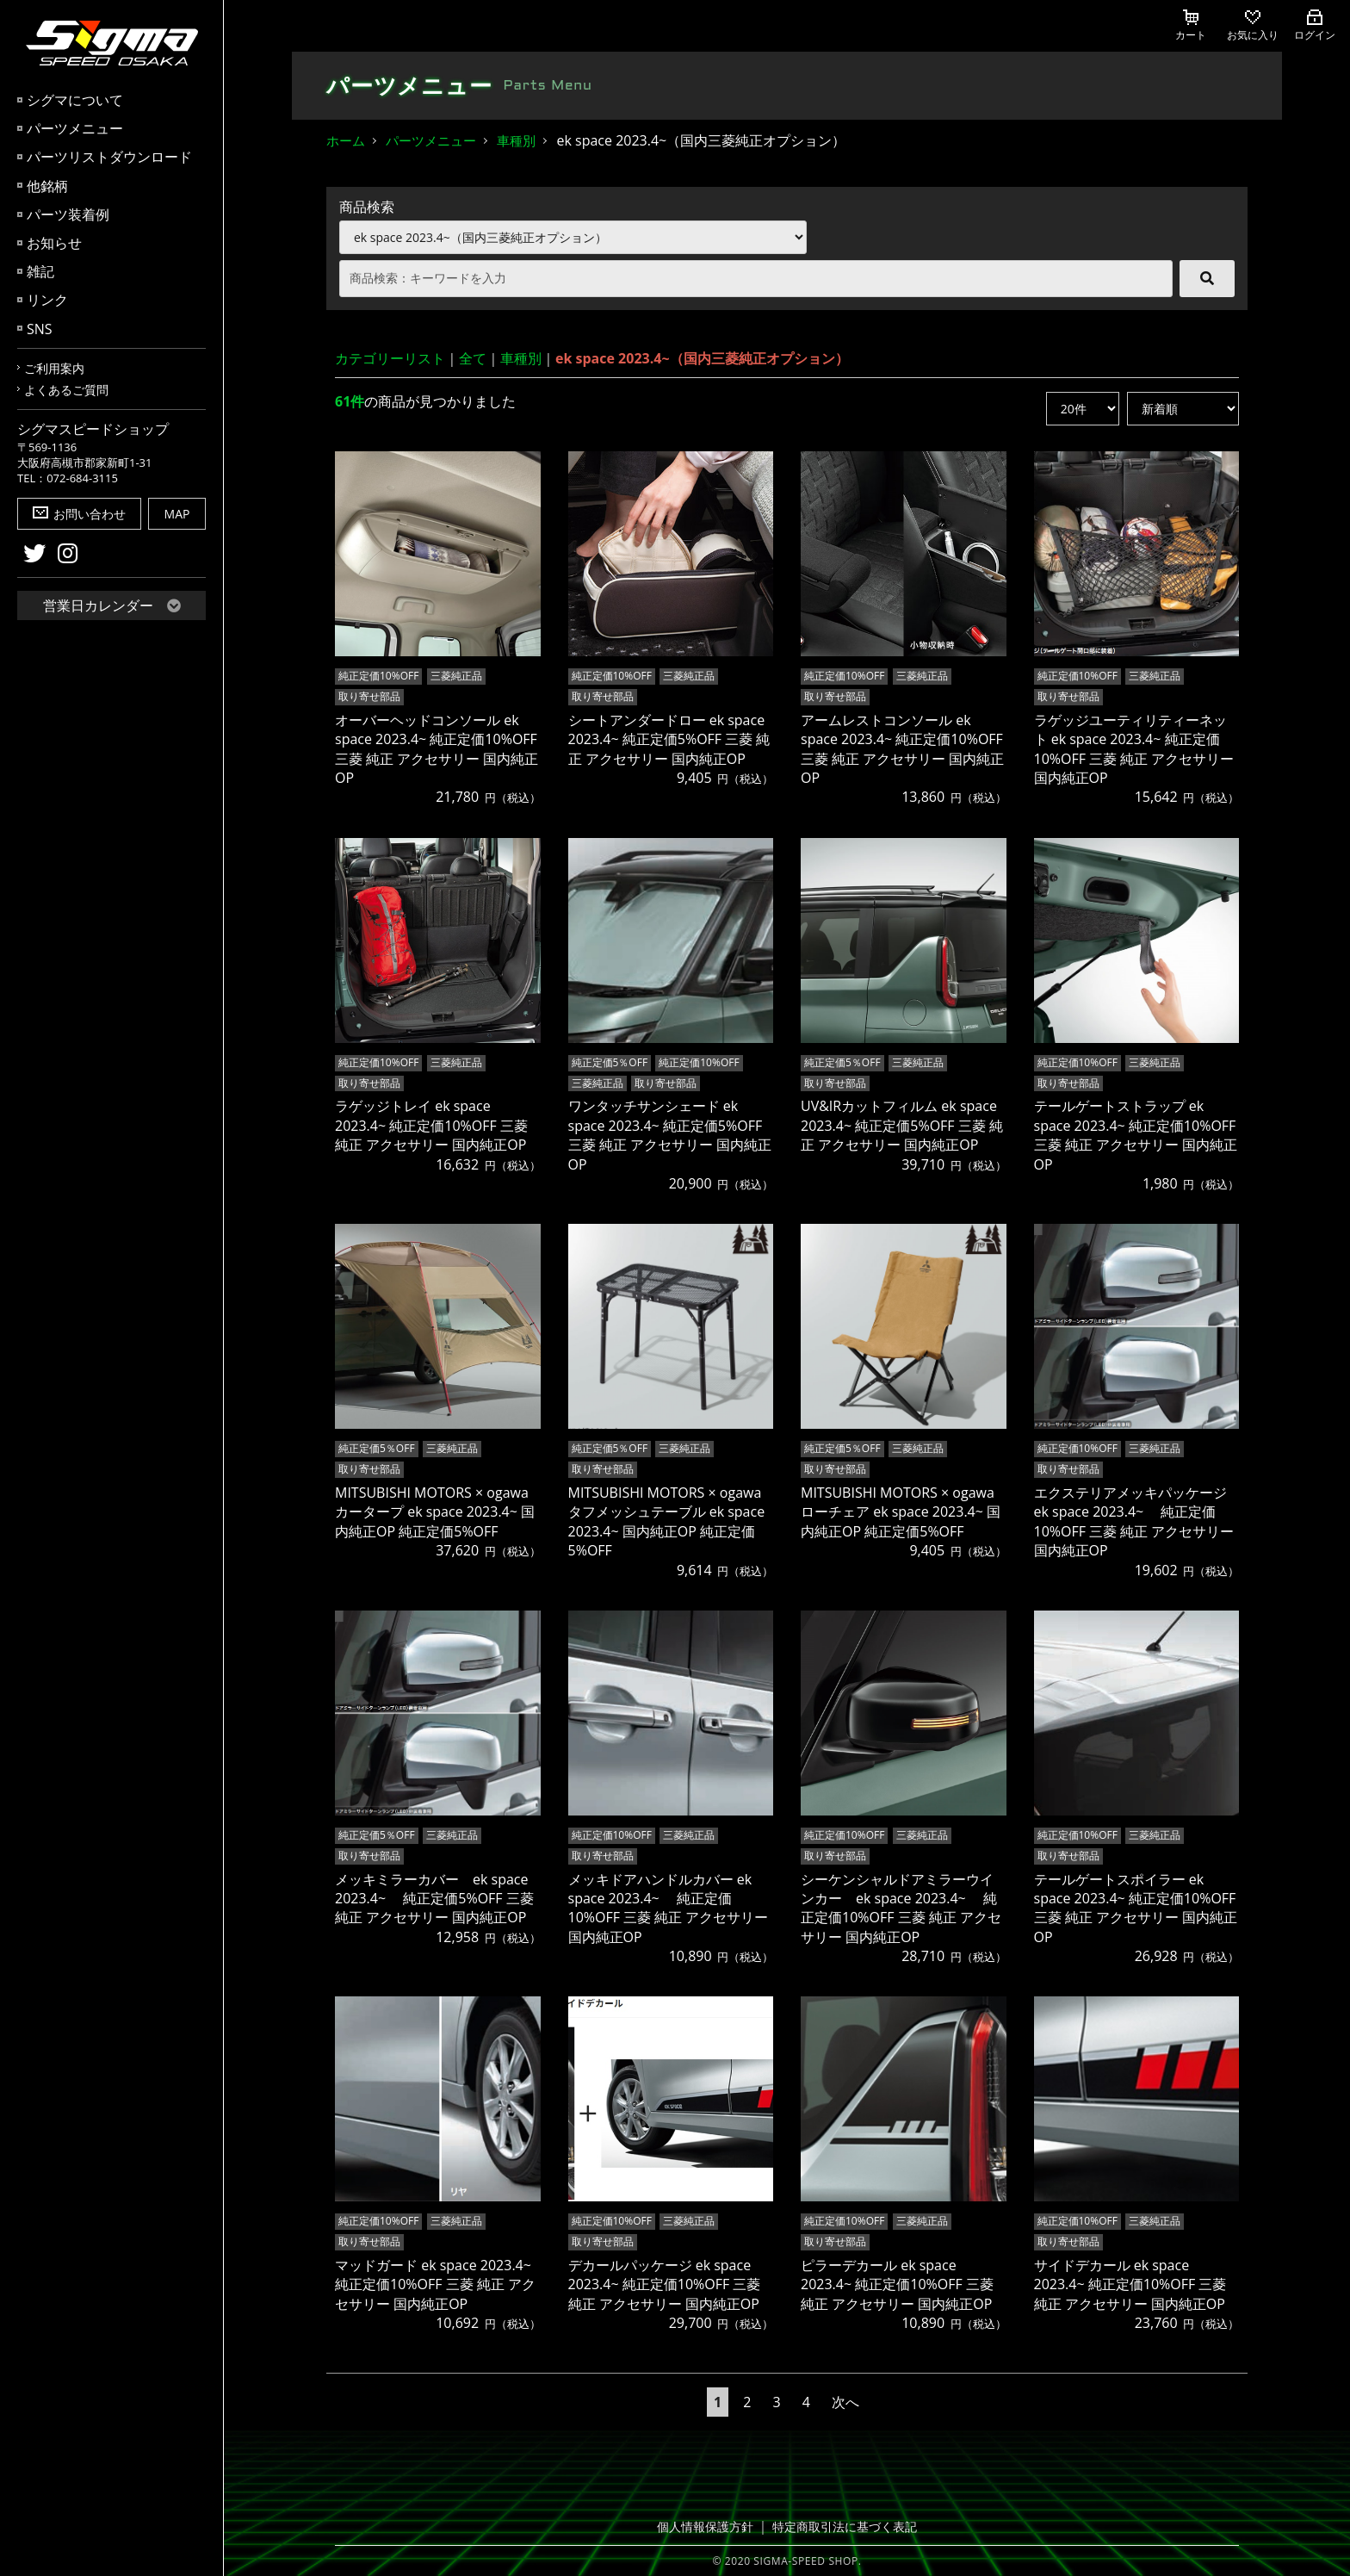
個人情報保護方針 (710, 2526)
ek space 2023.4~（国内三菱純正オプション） (702, 358)
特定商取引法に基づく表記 (841, 2526)
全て (472, 358)
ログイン (1315, 25)
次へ (845, 2401)
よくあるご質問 (66, 390)
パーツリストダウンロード (109, 156)
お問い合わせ (79, 514)
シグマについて (75, 99)
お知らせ (54, 242)
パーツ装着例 (68, 214)
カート (1191, 25)
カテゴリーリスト (390, 358)
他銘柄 (47, 186)
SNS (40, 329)
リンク (47, 299)
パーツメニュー (75, 128)
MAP (177, 514)
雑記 (40, 271)
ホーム (345, 140)
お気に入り (1253, 25)
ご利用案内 (54, 368)
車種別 (516, 140)
